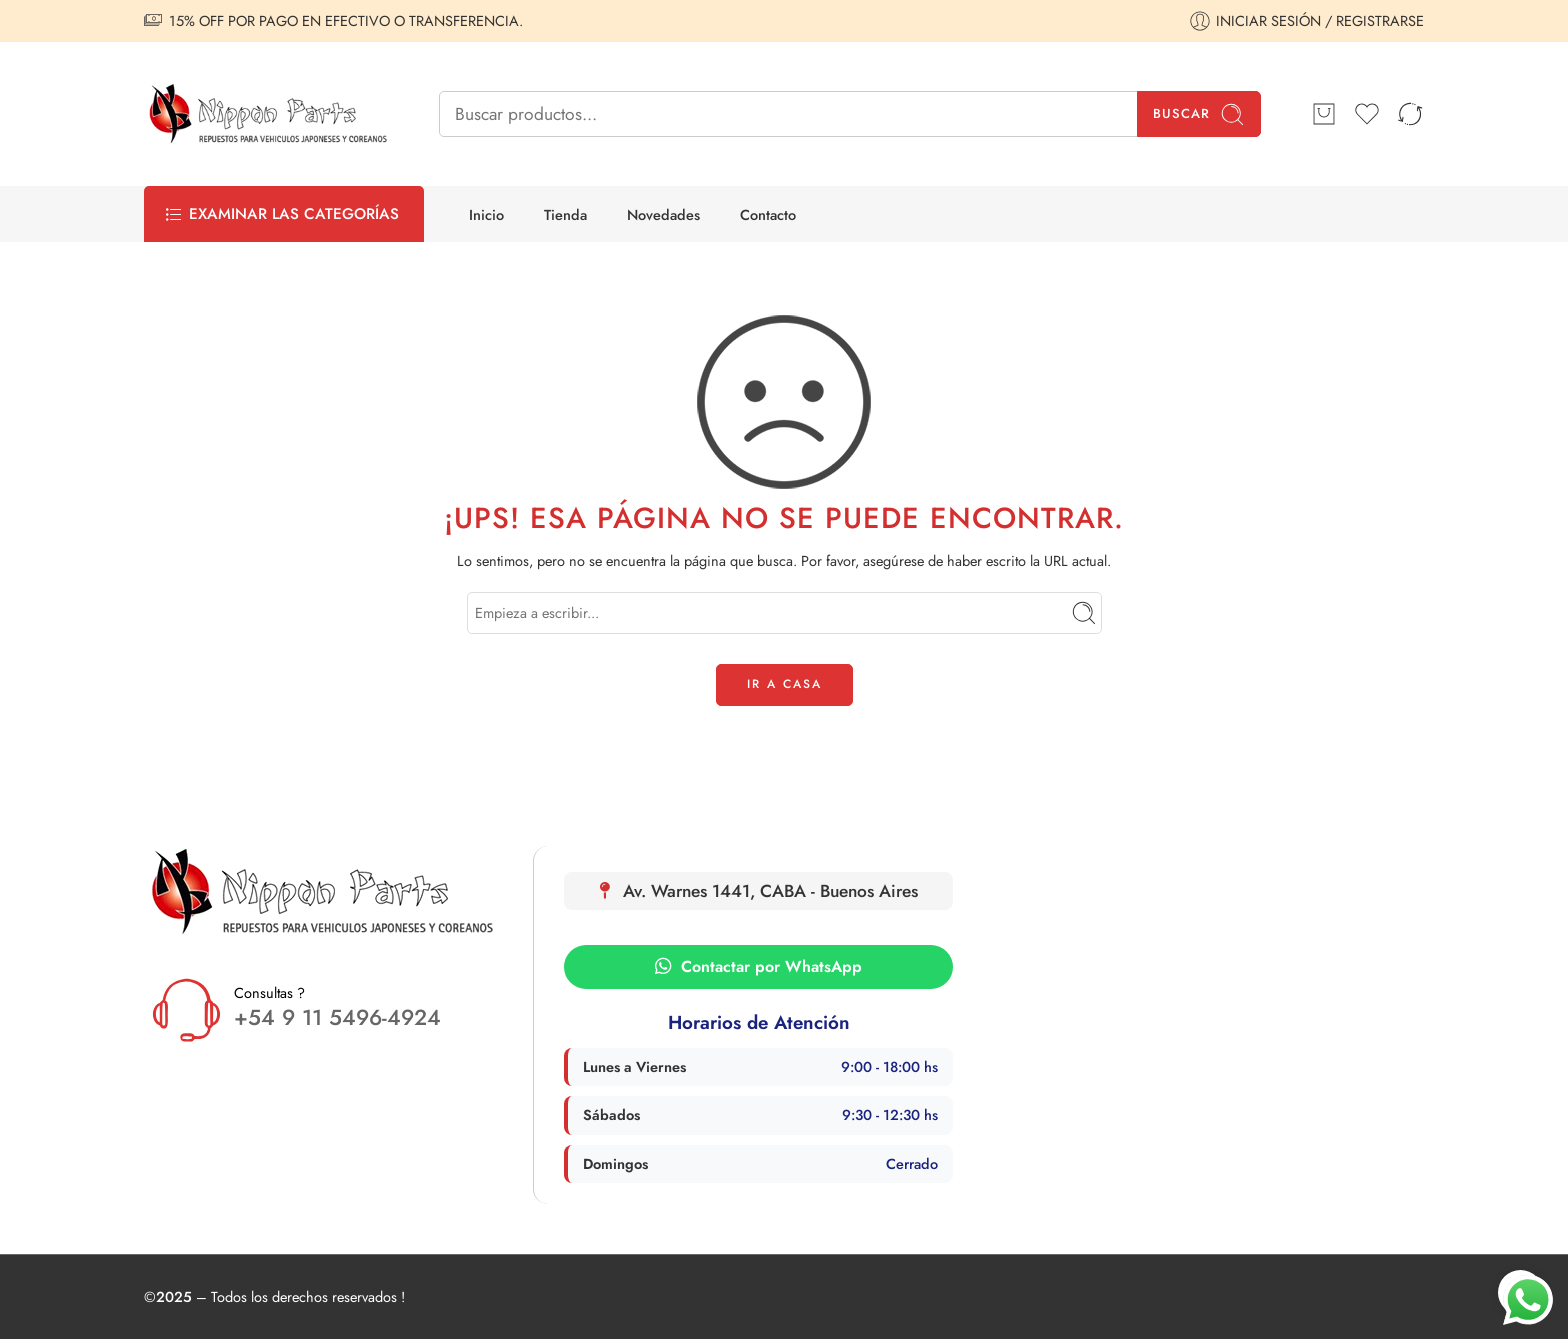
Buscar (1199, 114)
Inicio (486, 214)
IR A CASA (784, 684)
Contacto (768, 214)
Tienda (565, 214)
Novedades (663, 214)
